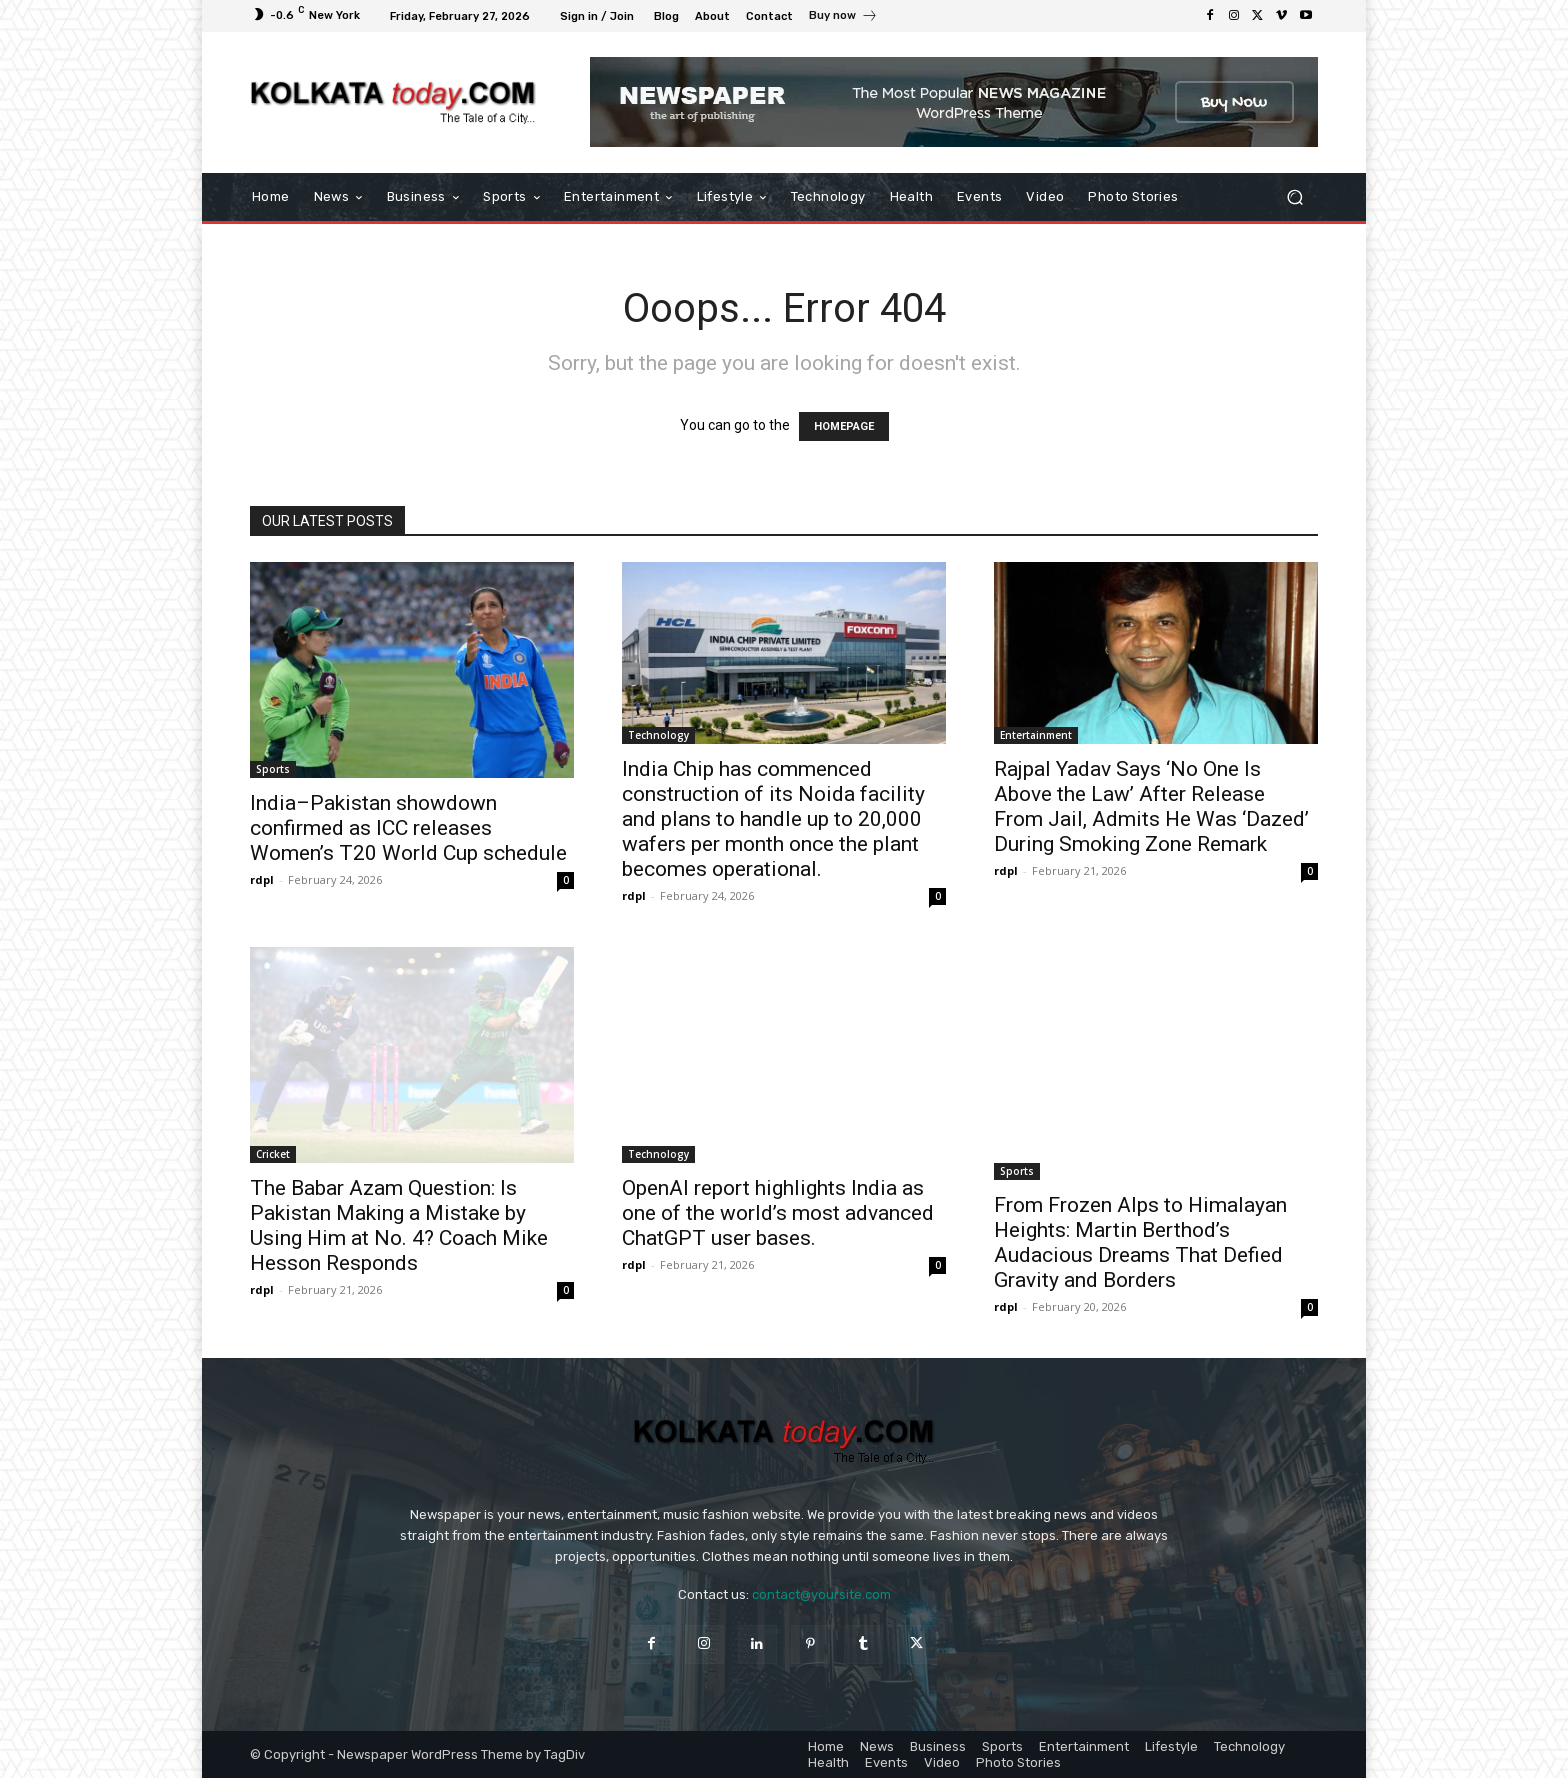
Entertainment (1036, 735)
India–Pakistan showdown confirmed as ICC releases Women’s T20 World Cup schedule (408, 828)
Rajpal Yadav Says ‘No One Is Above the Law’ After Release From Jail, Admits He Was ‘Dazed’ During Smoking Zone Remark (1151, 806)
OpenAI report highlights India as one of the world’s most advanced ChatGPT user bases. (778, 1213)
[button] (1294, 197)
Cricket (273, 1154)
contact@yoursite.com (821, 1594)
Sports (273, 769)
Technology (658, 735)
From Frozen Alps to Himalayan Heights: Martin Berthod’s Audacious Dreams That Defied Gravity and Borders (1140, 1242)
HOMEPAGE (844, 426)
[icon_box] (843, 18)
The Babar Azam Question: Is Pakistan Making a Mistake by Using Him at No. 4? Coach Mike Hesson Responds (399, 1225)
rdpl (262, 879)
